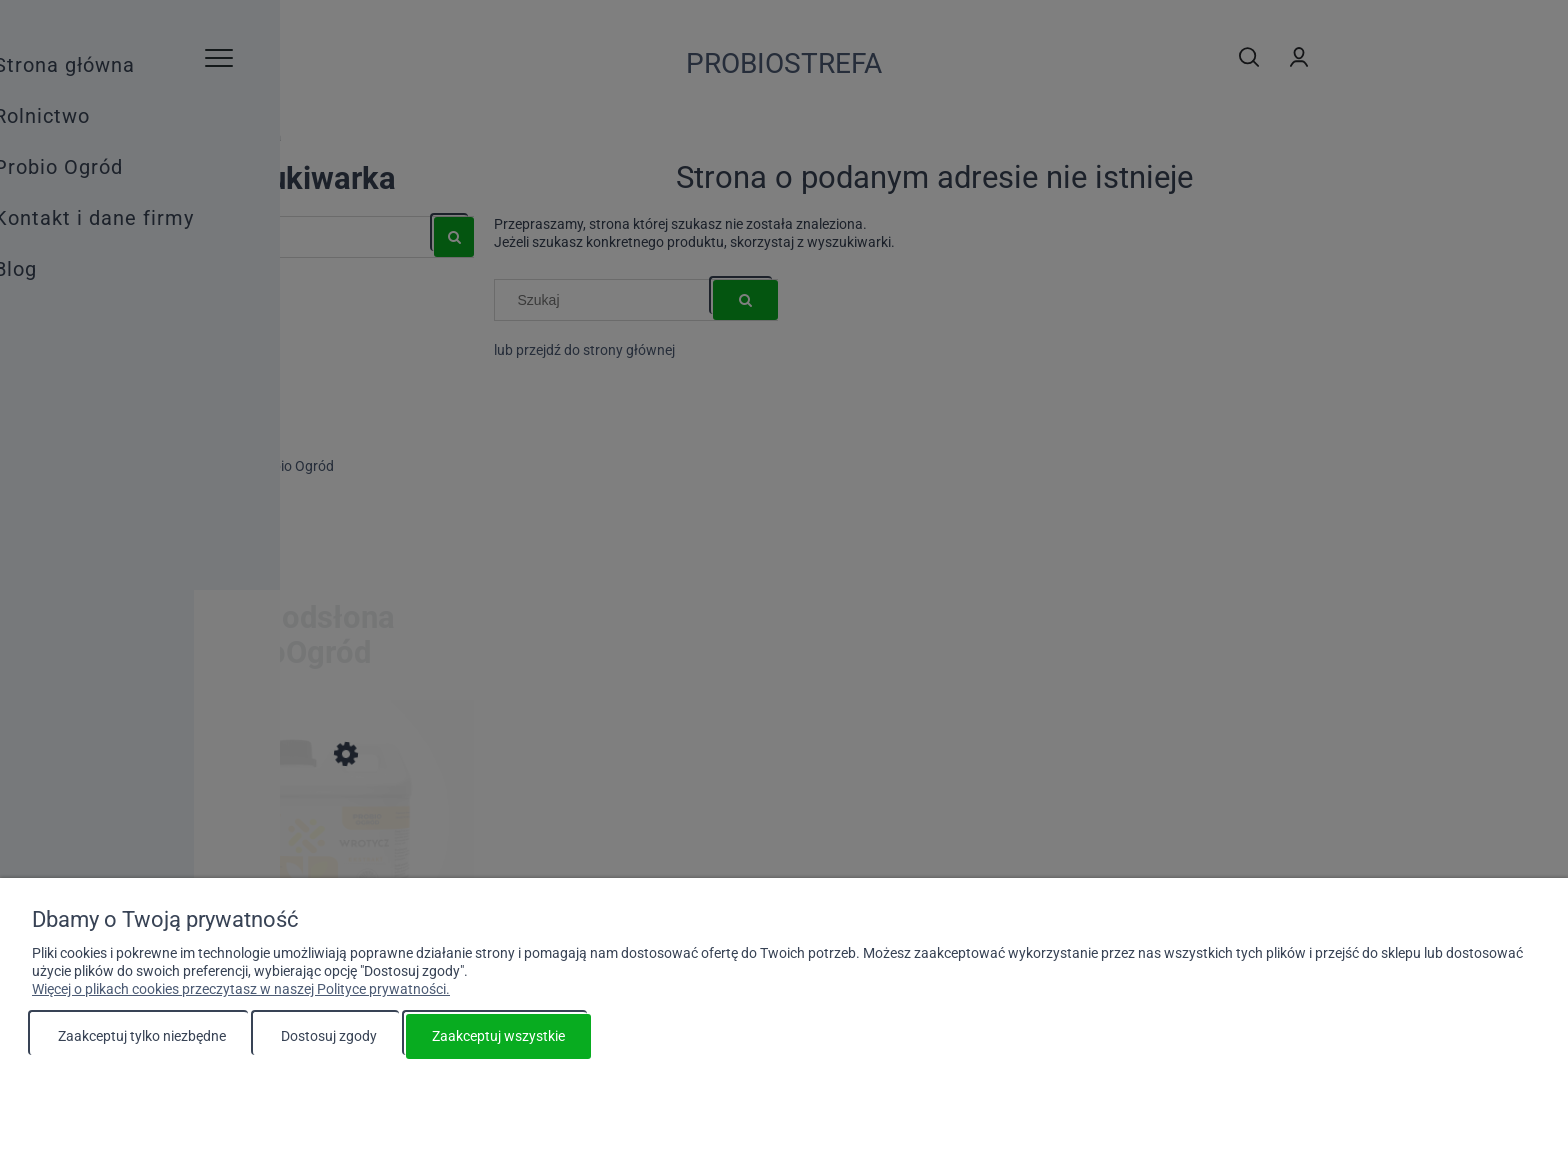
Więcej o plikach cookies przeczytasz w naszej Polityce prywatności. (241, 989)
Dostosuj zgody (329, 1036)
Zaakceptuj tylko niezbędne (142, 1036)
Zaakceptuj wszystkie (498, 1036)
